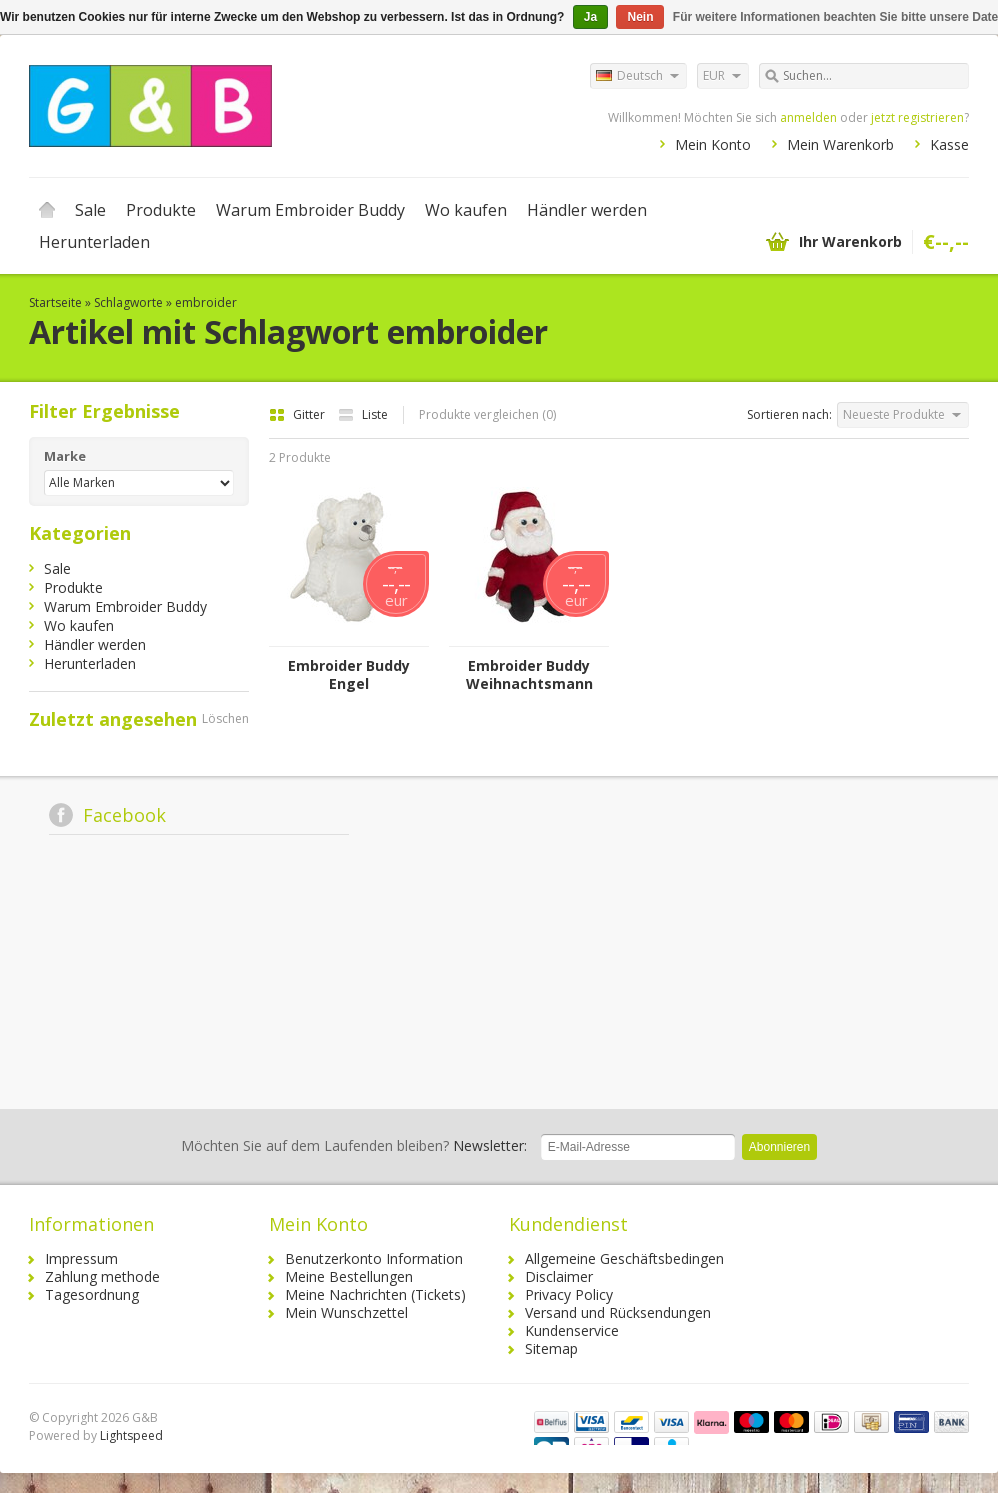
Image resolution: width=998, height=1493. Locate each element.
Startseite (47, 210)
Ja (590, 17)
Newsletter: (354, 1145)
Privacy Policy (569, 1294)
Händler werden (587, 210)
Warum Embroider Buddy (310, 210)
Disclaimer (559, 1276)
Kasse (949, 144)
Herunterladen (94, 242)
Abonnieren (779, 1147)
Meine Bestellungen (349, 1276)
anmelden (808, 117)
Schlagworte (128, 302)
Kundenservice (572, 1330)
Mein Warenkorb (840, 144)
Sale (90, 210)
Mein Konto (713, 144)
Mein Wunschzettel (346, 1312)
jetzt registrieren (917, 117)
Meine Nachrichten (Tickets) (375, 1294)
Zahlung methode (102, 1276)
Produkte (161, 210)
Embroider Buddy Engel (349, 675)
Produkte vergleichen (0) (487, 414)
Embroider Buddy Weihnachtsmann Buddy (529, 675)
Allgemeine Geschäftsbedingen (624, 1258)
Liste (363, 414)
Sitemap (551, 1348)
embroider (206, 302)
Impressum (81, 1258)
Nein (640, 17)
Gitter (298, 414)
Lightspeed (131, 1435)
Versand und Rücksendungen (618, 1312)
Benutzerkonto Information (374, 1258)
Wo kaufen (466, 210)
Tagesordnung (92, 1294)
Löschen (225, 718)
